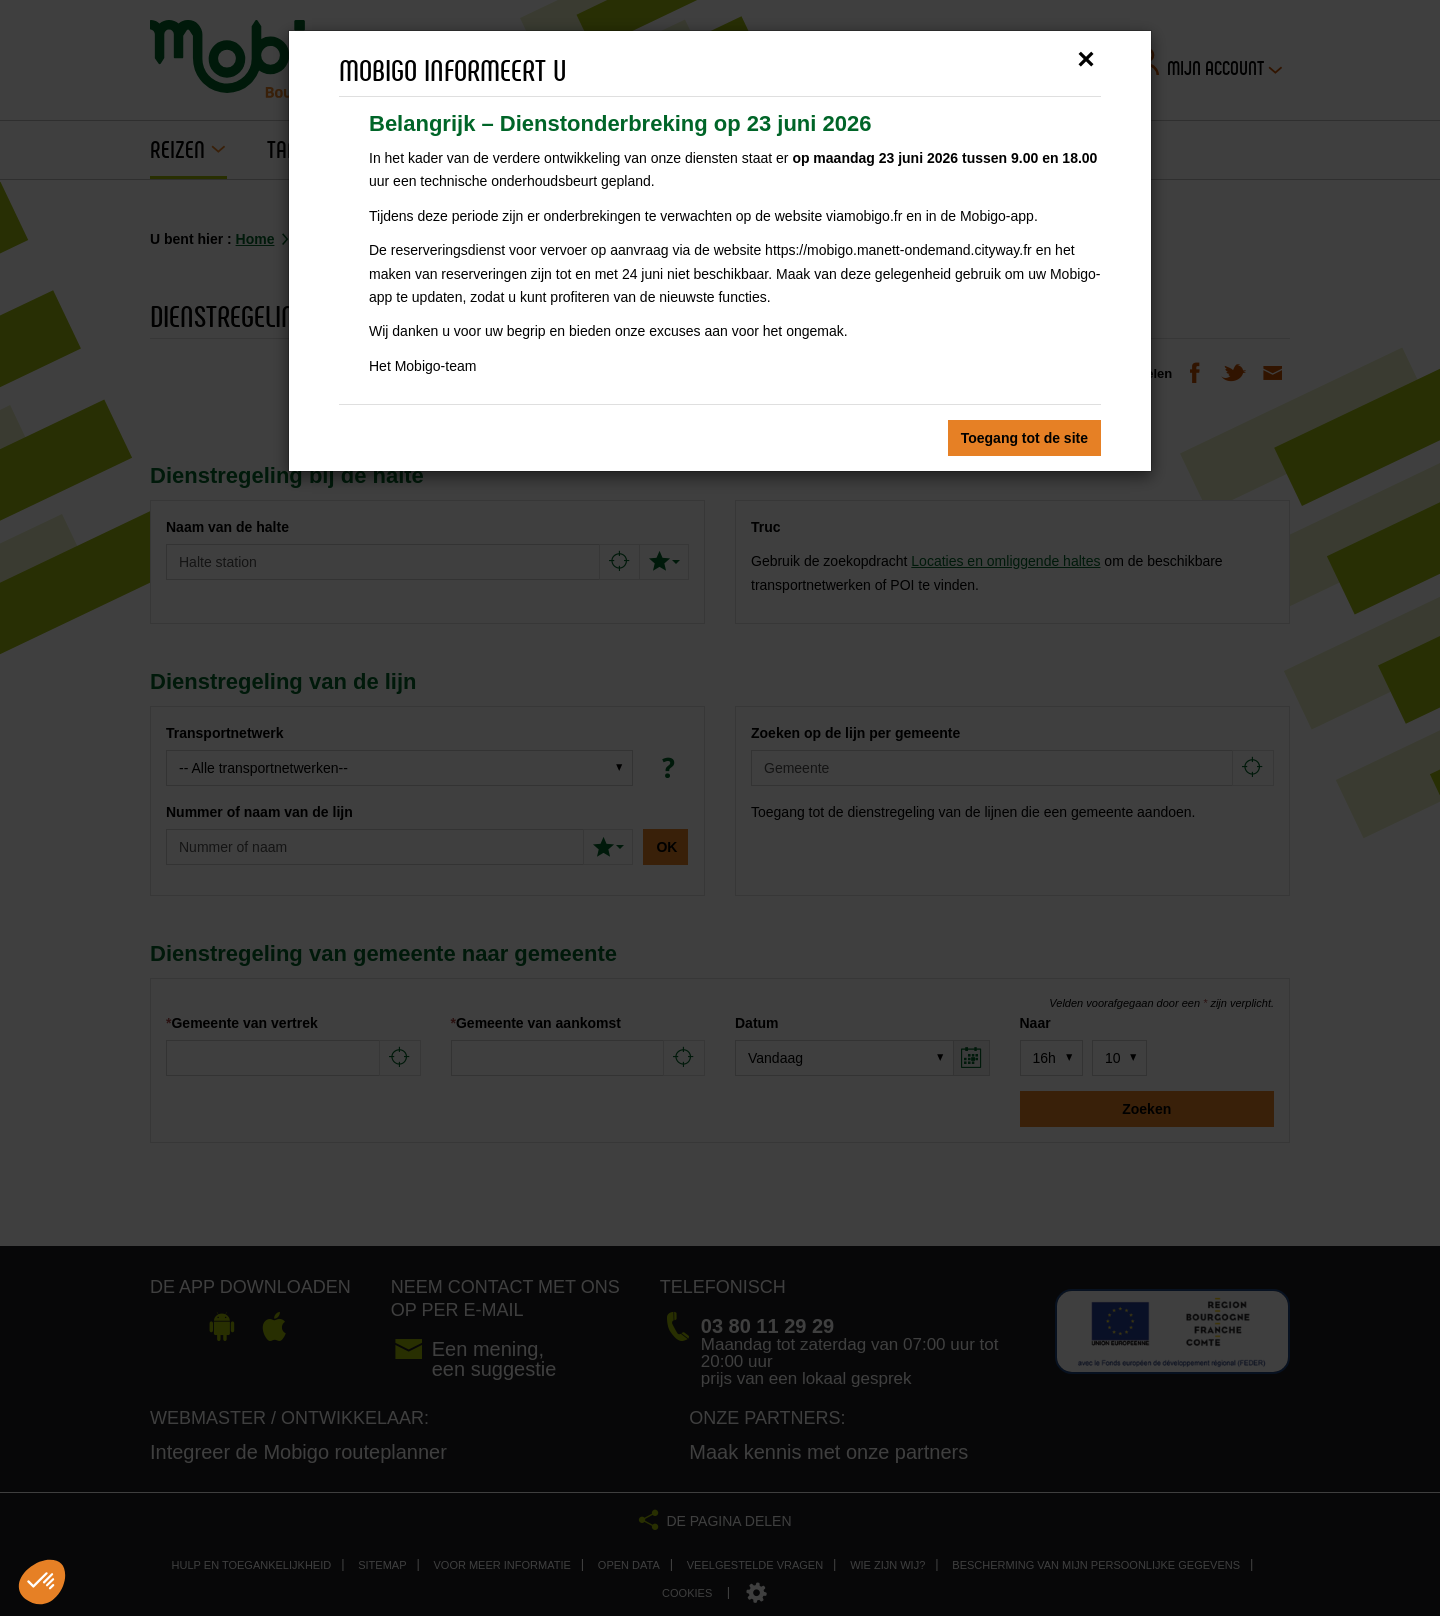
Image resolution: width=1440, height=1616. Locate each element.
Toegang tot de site (1024, 438)
